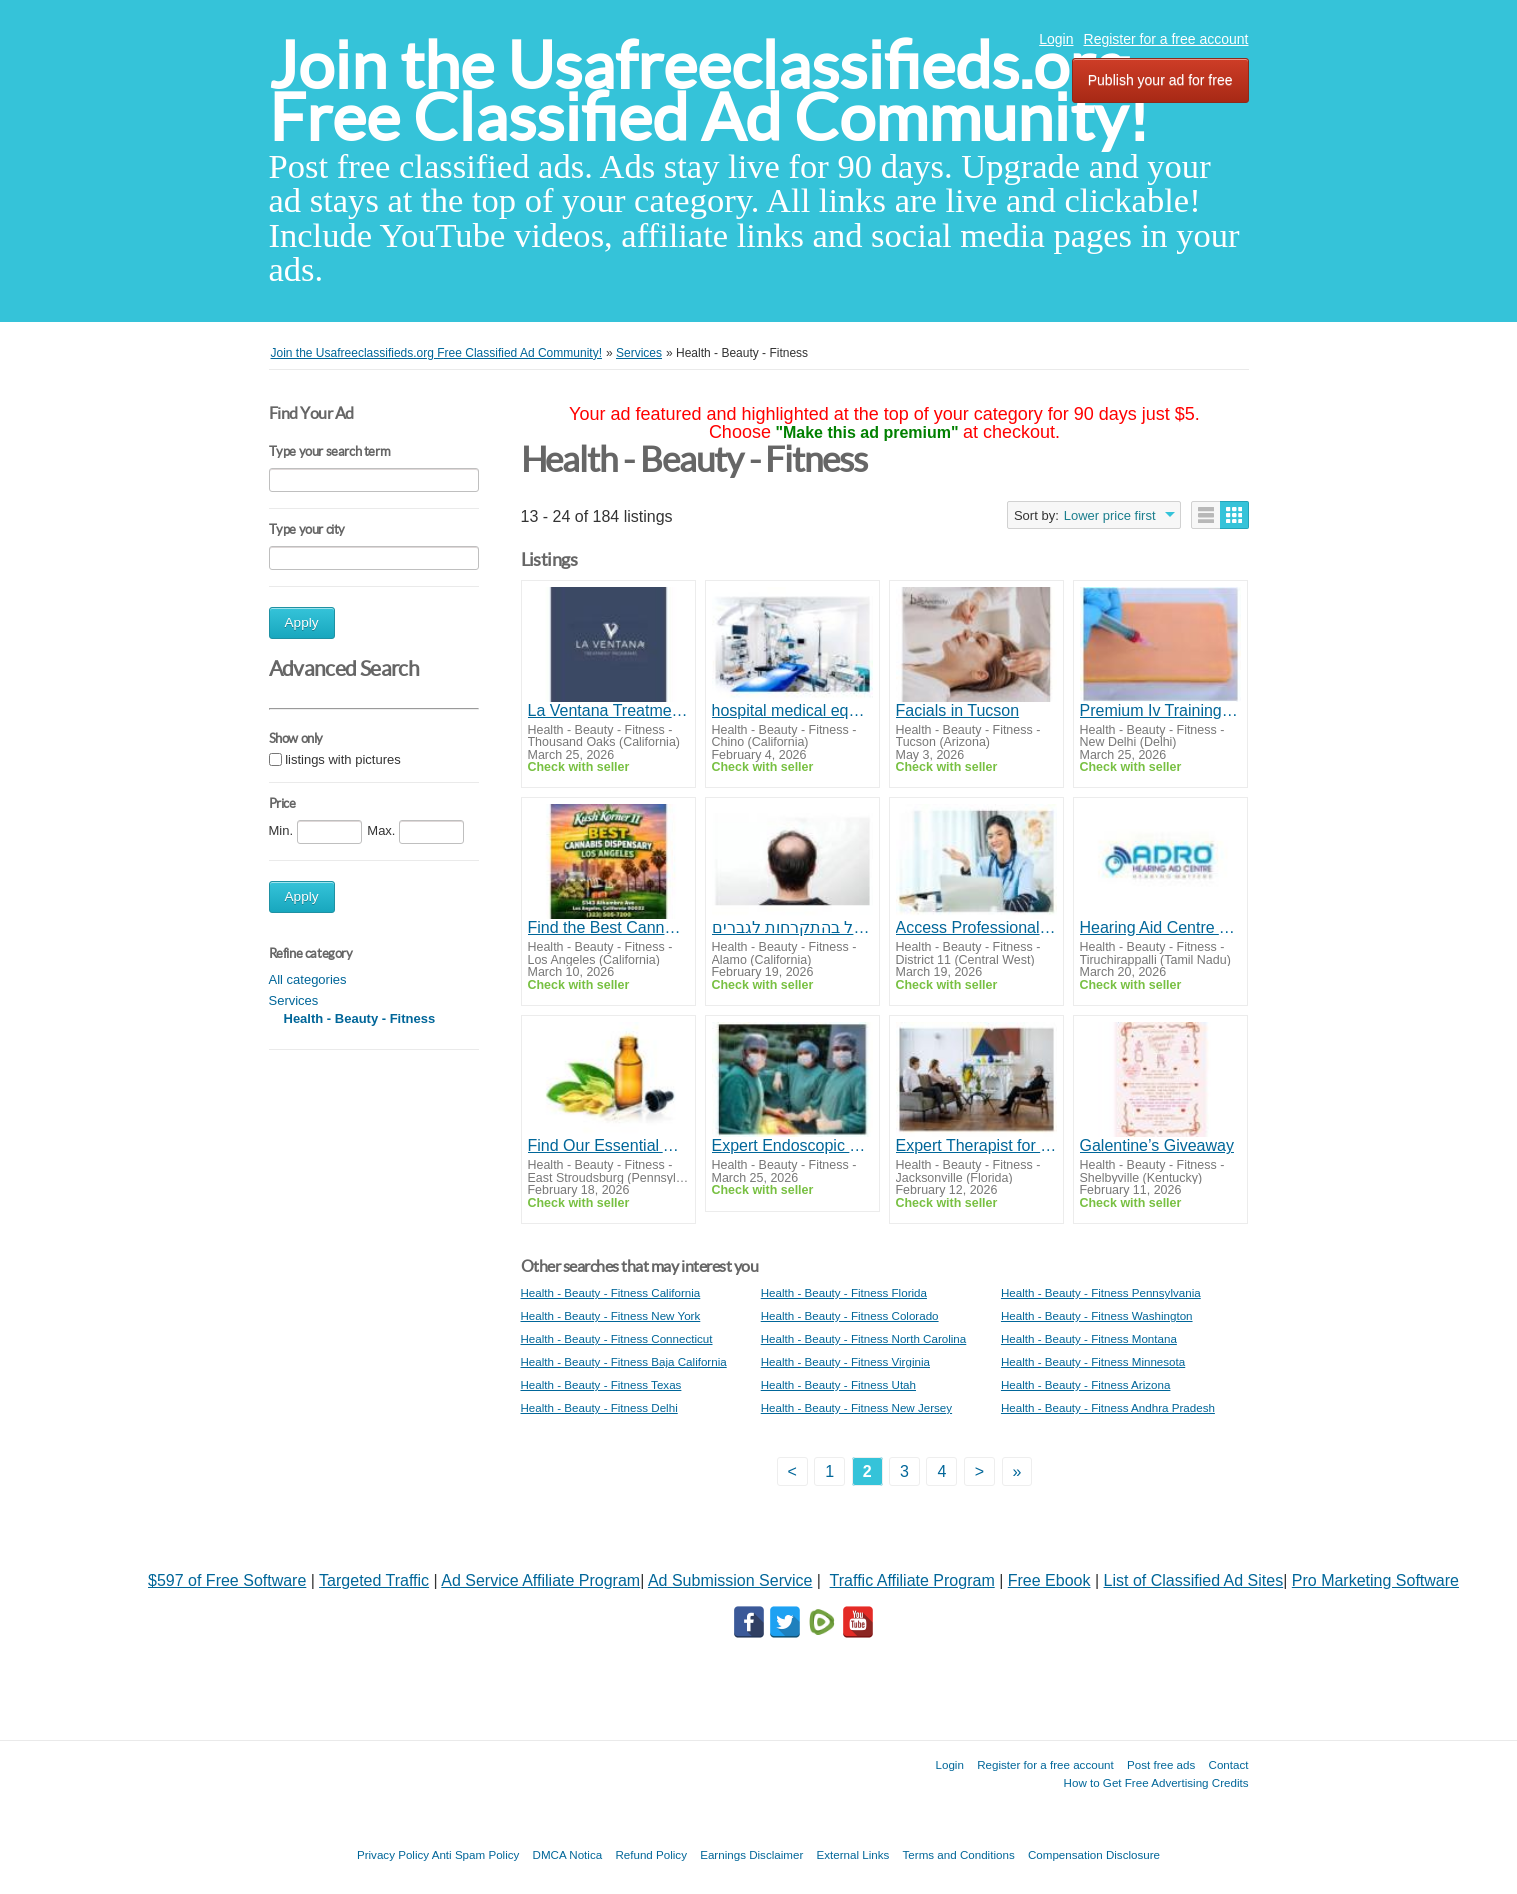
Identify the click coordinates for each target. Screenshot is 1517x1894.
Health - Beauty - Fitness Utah (838, 1384)
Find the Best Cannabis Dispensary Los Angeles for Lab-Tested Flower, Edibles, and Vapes (608, 927)
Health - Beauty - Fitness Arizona (1085, 1384)
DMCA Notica (568, 1854)
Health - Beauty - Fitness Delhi (599, 1407)
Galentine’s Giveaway (1157, 1145)
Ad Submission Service (730, 1580)
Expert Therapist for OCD (976, 1145)
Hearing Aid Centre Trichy (1160, 927)
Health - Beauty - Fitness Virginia (845, 1361)
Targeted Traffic (374, 1580)
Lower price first (1110, 515)
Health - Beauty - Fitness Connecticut (617, 1338)
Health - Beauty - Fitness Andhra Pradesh (1108, 1407)
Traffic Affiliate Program (912, 1580)
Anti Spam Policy (476, 1854)
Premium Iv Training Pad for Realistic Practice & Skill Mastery (1160, 710)
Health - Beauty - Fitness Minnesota (1093, 1361)
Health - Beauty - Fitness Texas (601, 1384)
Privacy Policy (393, 1854)
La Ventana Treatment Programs (608, 710)
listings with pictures (343, 759)
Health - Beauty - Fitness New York (611, 1315)
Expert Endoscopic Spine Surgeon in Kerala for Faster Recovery (792, 1145)
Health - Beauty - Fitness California (611, 1292)
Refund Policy (651, 1854)
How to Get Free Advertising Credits (1156, 1782)
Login (1056, 39)
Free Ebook (1049, 1580)
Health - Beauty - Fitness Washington (1097, 1315)
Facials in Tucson (958, 710)
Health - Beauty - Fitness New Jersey (856, 1407)
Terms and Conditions (959, 1854)
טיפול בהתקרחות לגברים (792, 927)
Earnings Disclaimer (751, 1854)
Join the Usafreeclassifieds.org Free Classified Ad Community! (709, 91)
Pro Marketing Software (1375, 1580)
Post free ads (1161, 1764)
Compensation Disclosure (1094, 1854)
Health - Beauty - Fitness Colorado (850, 1315)
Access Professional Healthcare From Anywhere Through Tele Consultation (976, 927)
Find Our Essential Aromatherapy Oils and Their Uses (608, 1145)
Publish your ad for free (1160, 80)
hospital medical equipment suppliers (792, 710)
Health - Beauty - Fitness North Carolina (864, 1338)
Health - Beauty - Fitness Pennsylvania (1101, 1292)
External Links (853, 1854)
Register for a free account (1166, 39)
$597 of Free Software (227, 1580)
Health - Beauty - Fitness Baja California (624, 1361)
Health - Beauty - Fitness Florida (844, 1292)
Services (294, 1000)
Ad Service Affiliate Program (540, 1580)
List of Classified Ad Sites (1194, 1580)
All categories (308, 979)
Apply (302, 622)
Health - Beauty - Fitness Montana (1089, 1338)
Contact (1229, 1764)
